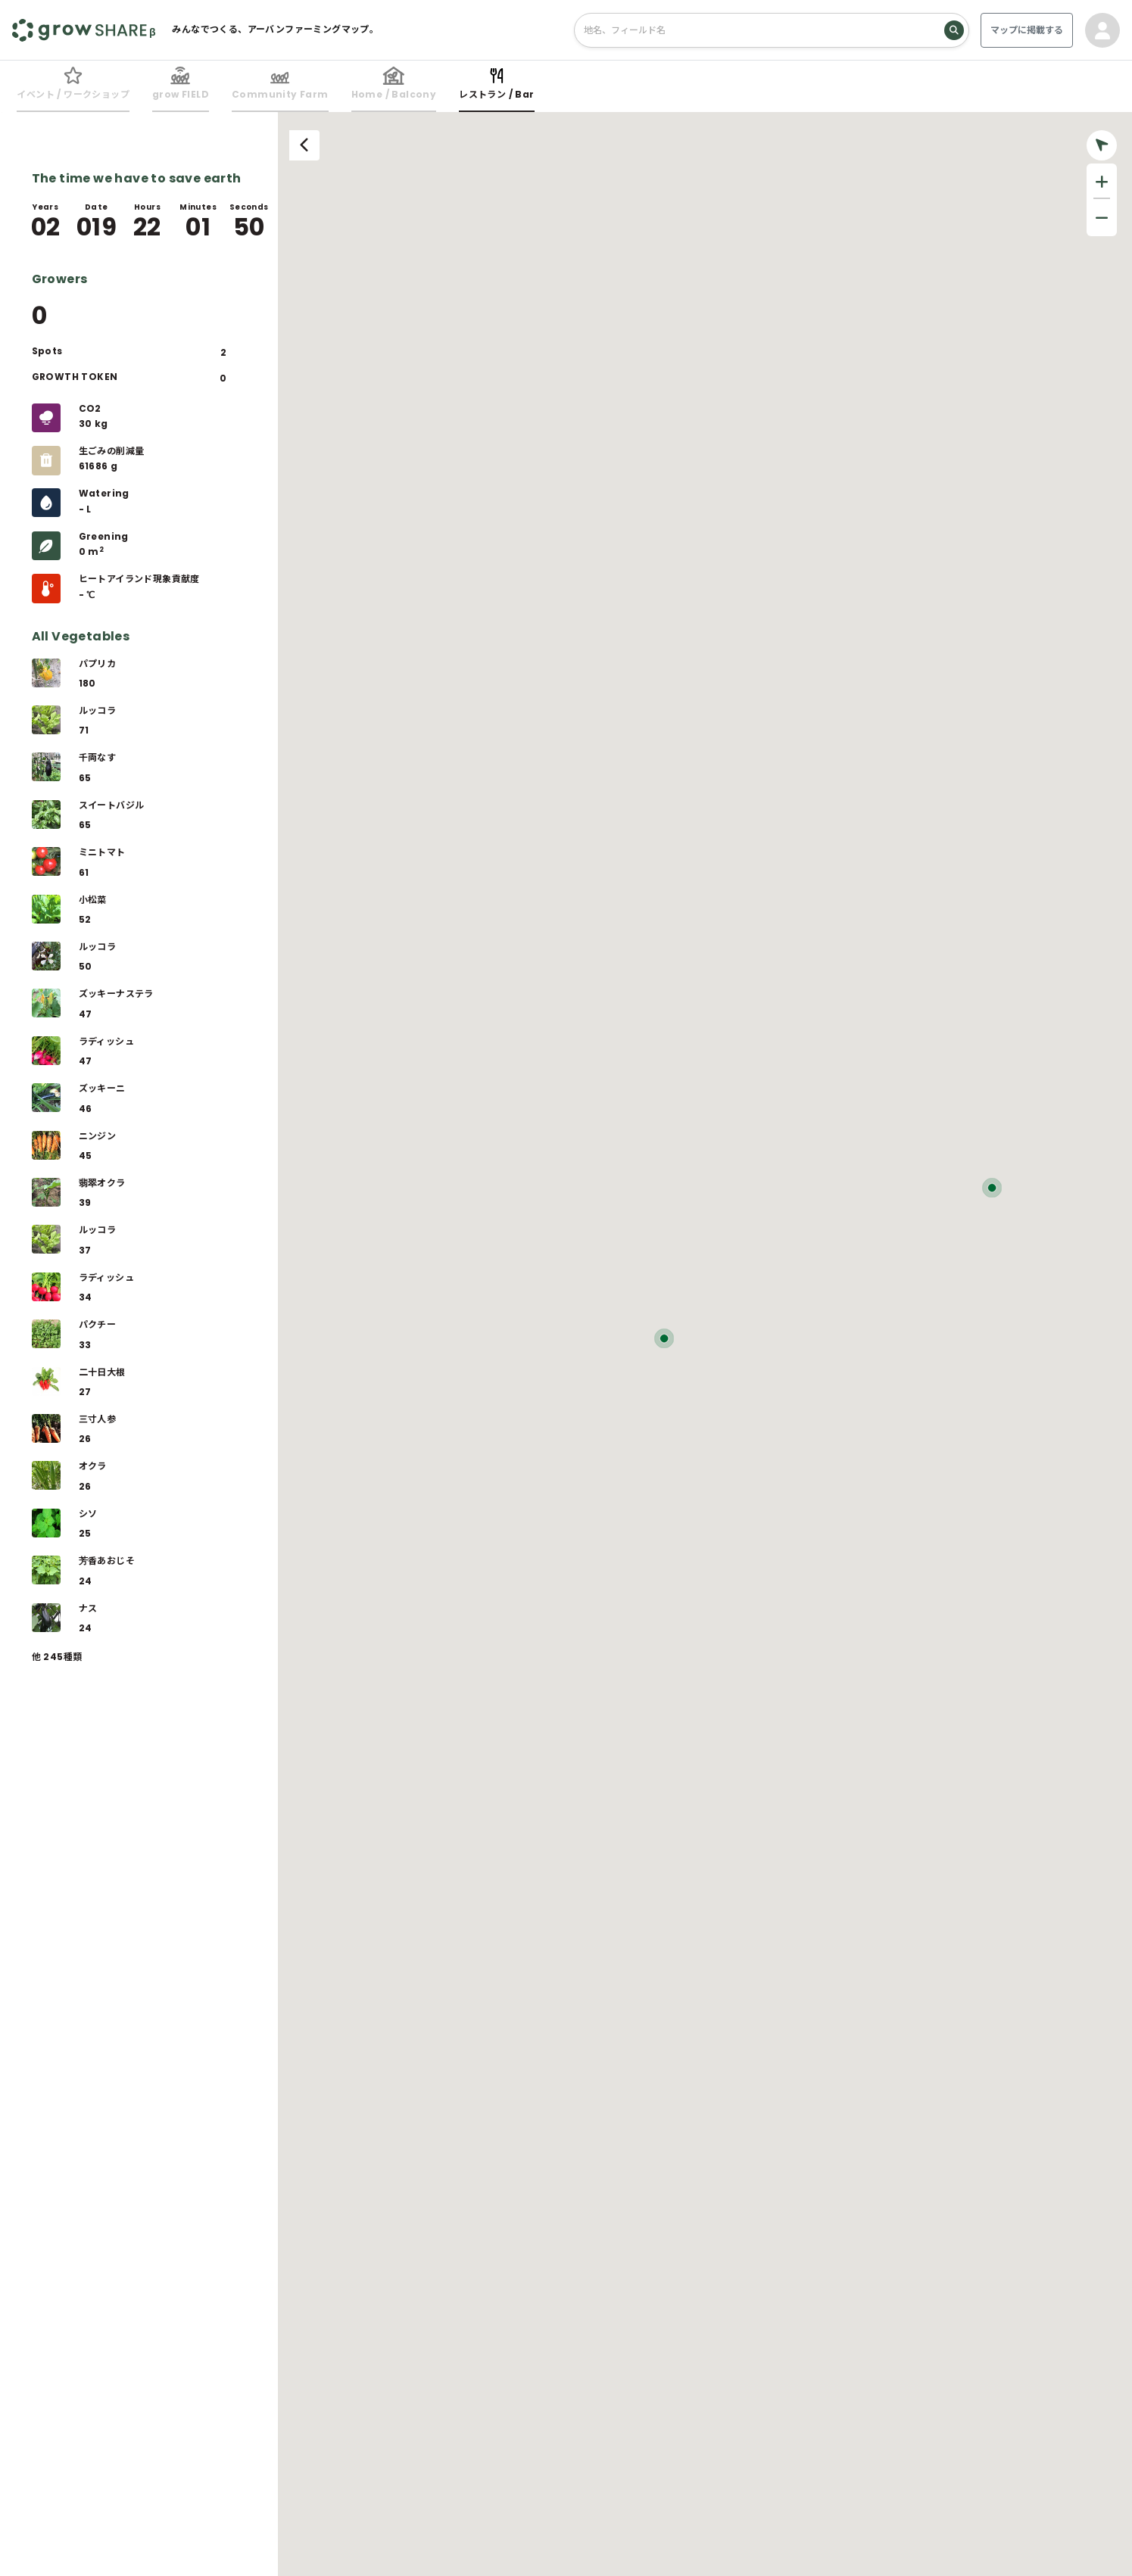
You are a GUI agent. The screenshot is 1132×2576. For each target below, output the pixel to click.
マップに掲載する (1026, 29)
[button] (664, 1338)
